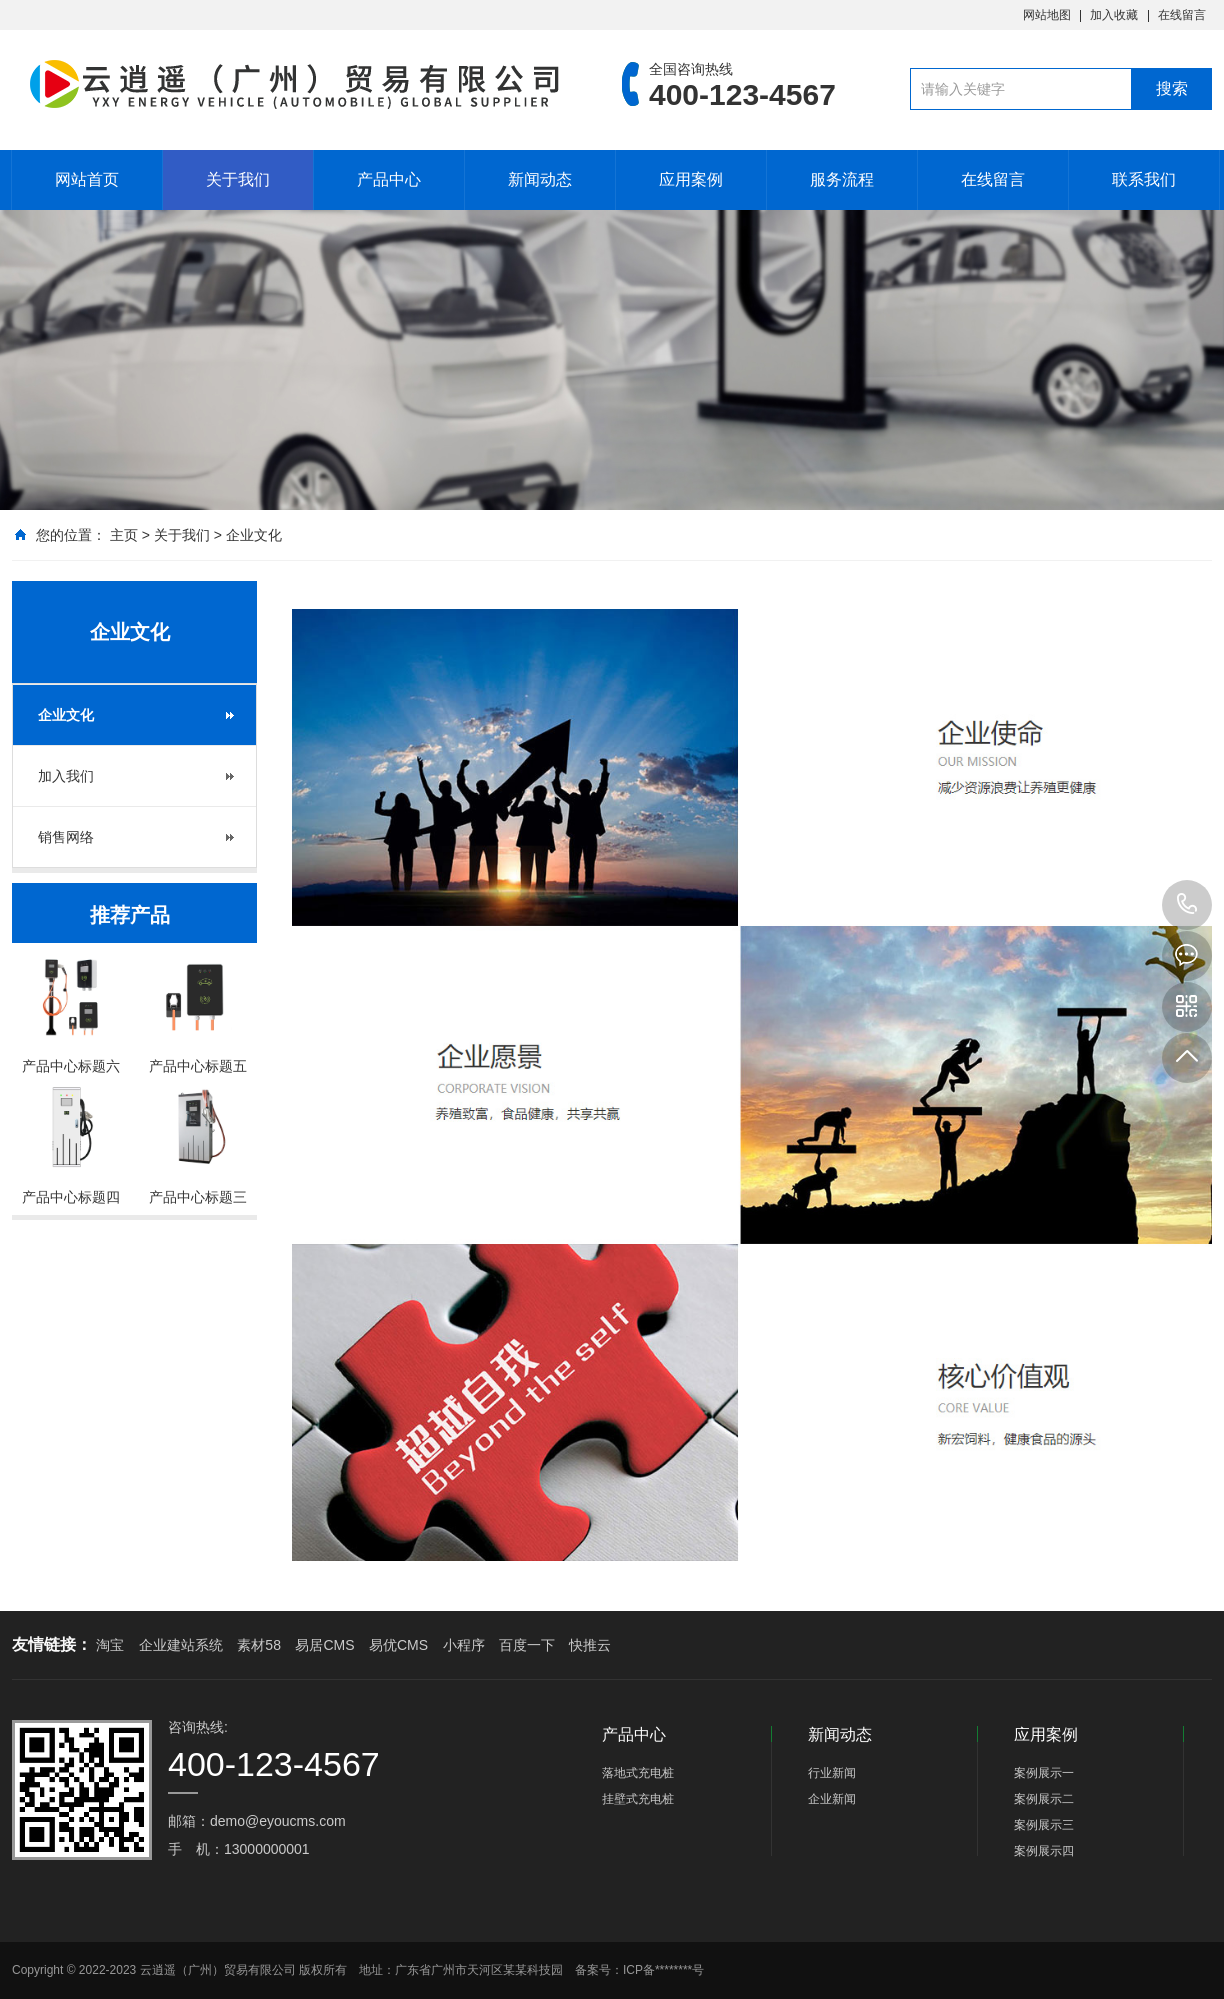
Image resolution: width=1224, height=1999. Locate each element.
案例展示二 (1044, 1799)
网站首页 (87, 179)
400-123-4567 (1187, 905)
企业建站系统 (181, 1645)
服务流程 (842, 179)
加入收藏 (1114, 15)
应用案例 (691, 179)
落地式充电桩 (638, 1773)
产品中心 (389, 179)
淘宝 (110, 1645)
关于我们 (238, 179)
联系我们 (1144, 179)
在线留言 (1182, 15)
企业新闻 (832, 1799)
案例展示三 (1044, 1825)
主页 (124, 535)
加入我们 (66, 776)
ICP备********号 (663, 1970)
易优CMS (398, 1645)
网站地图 (1047, 15)
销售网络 (66, 837)
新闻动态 (540, 179)
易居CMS (324, 1645)
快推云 (590, 1645)
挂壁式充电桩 (638, 1799)
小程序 (464, 1645)
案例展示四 (1044, 1851)
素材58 (259, 1645)
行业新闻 (832, 1773)
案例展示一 (1044, 1773)
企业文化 (254, 535)
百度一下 (527, 1645)
